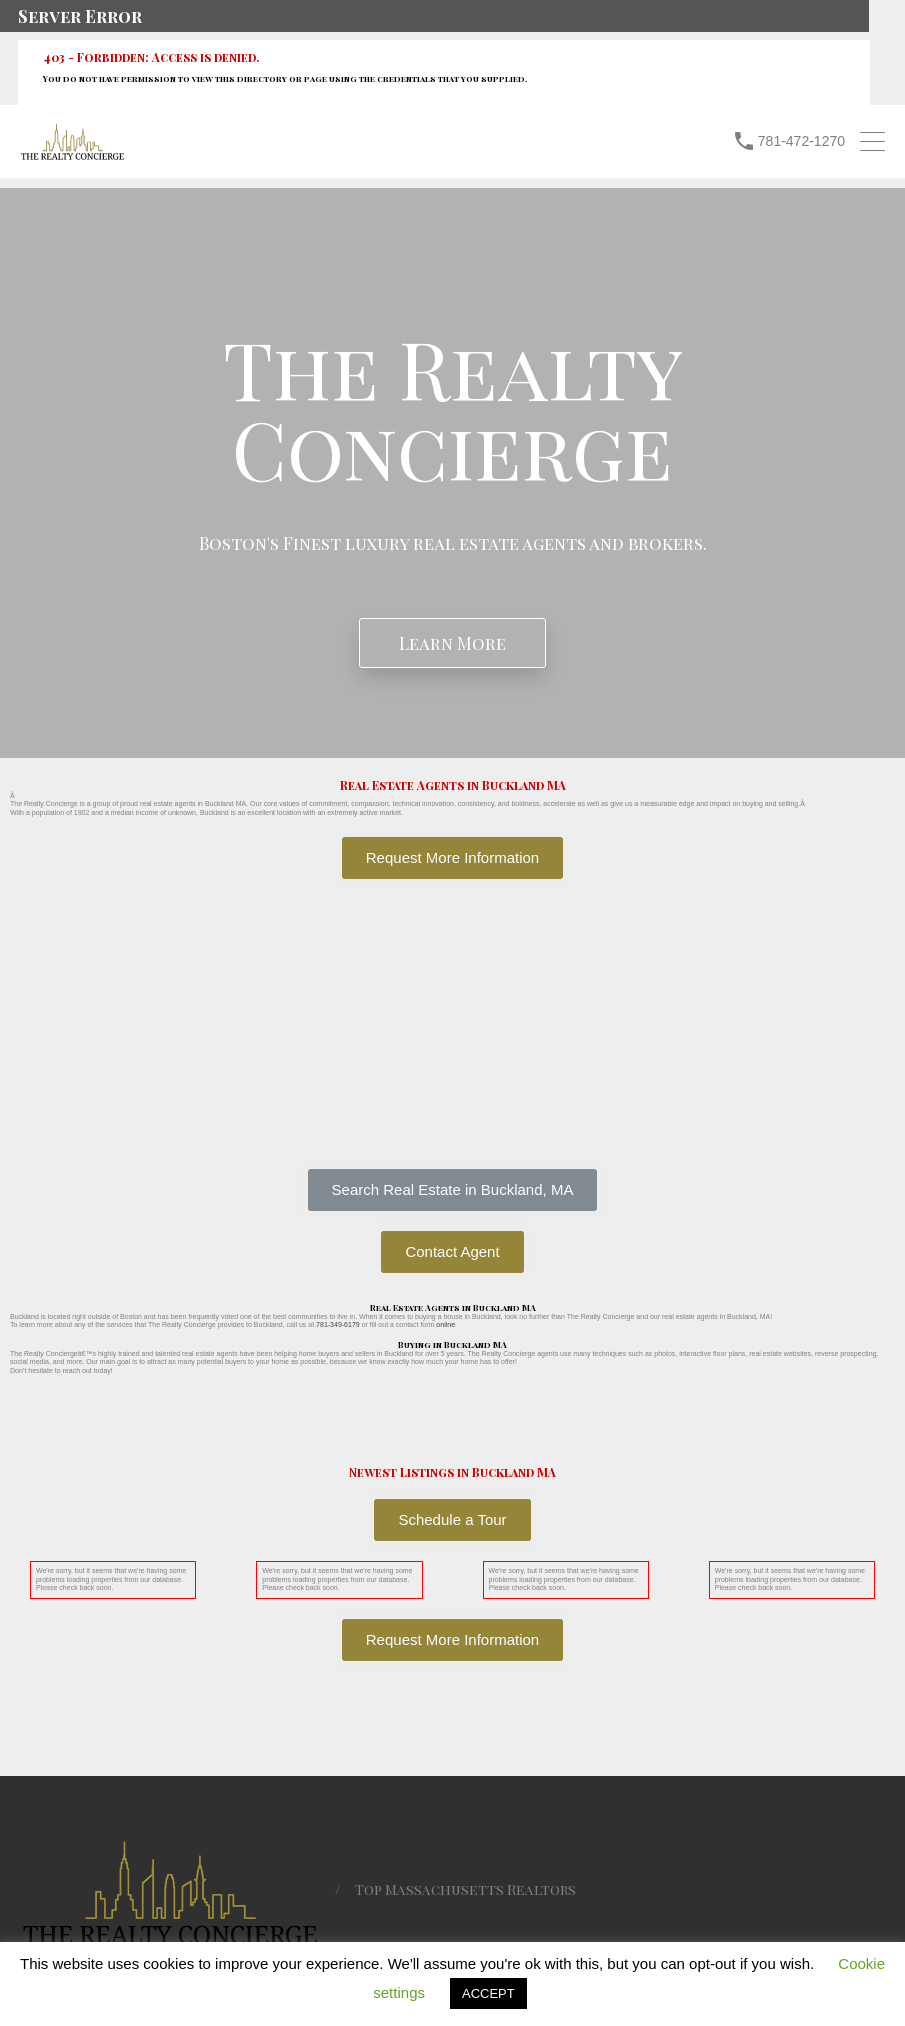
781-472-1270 (801, 141)
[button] (453, 1190)
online (445, 1324)
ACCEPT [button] (488, 1993)
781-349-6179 (338, 1324)
